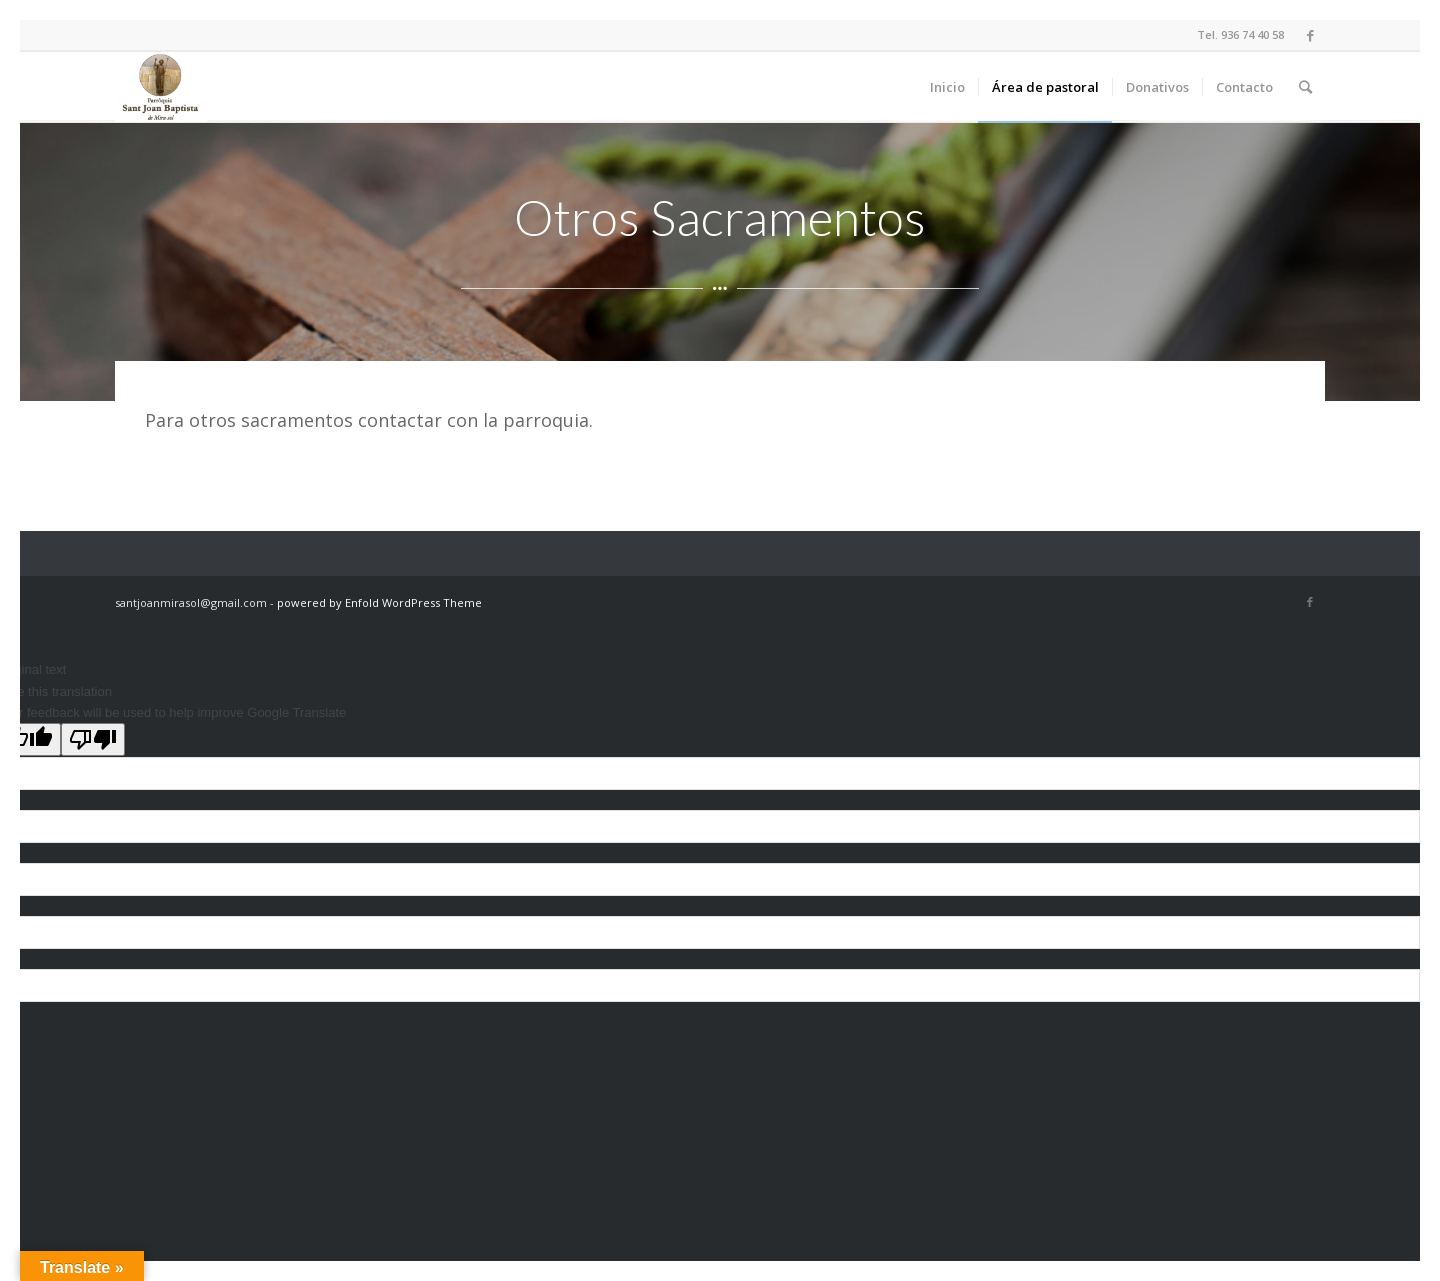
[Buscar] (1305, 87)
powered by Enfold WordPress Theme (379, 602)
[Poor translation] (93, 739)
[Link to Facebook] (1310, 35)
